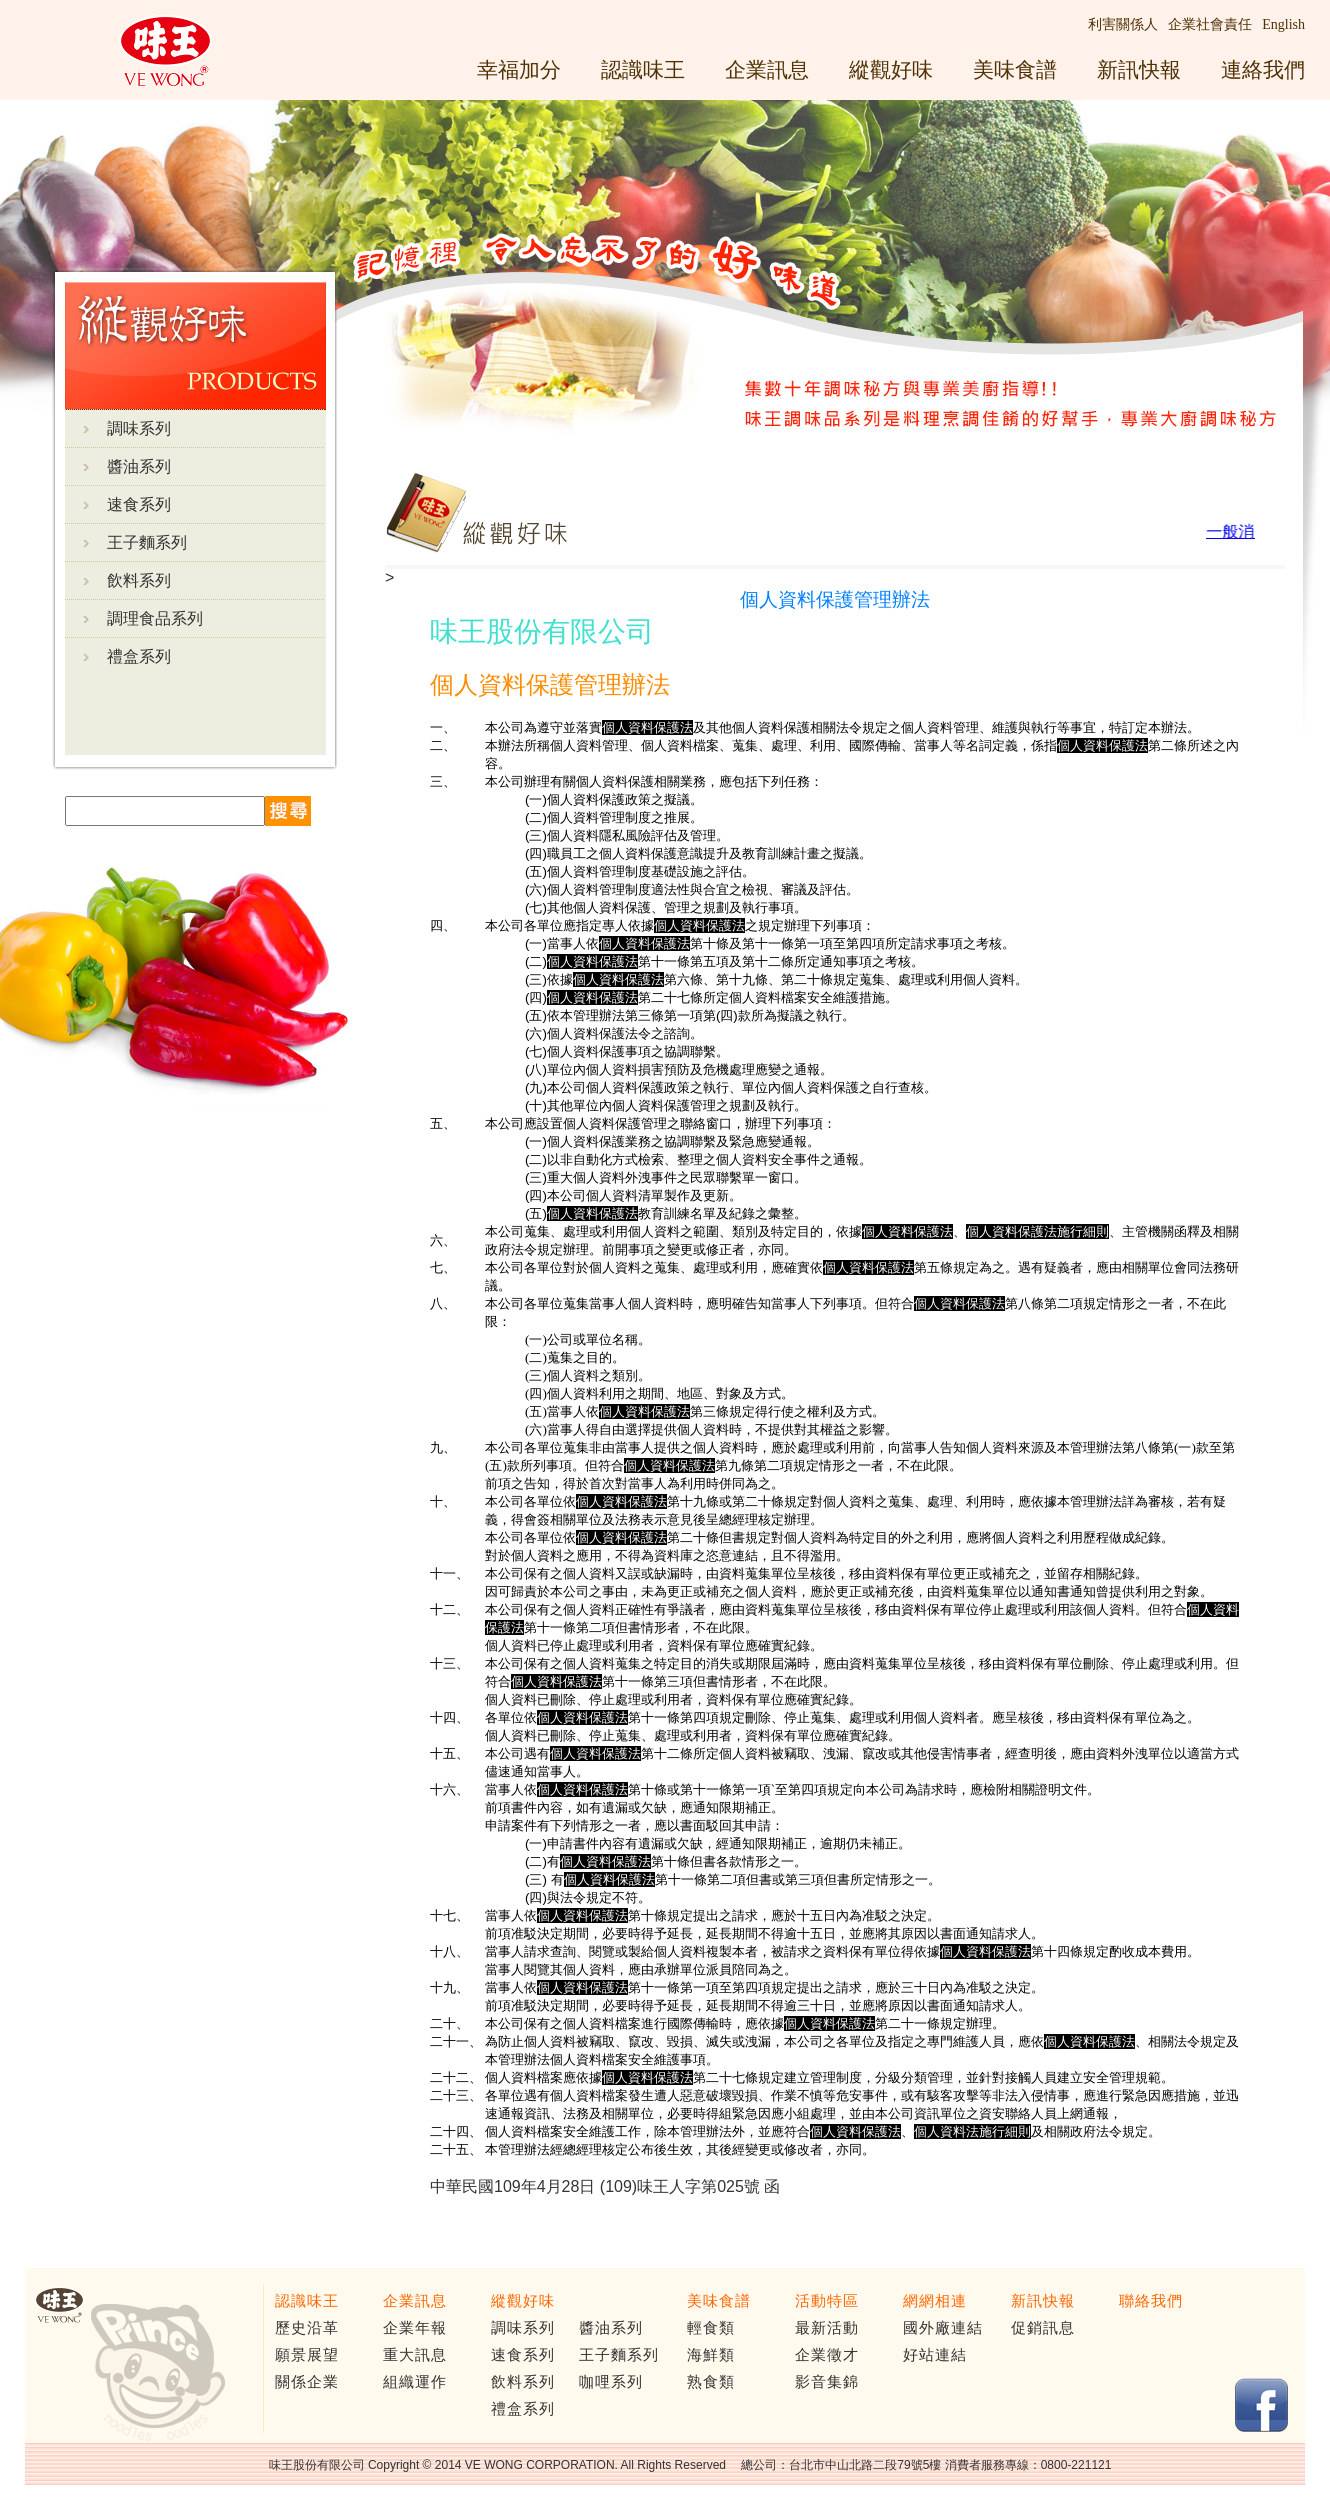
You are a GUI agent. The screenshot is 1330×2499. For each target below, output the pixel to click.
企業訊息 (767, 69)
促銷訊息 (1043, 2328)
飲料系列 (139, 580)
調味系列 (139, 428)
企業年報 (415, 2328)
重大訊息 (415, 2355)
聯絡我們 (1151, 2301)
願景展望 (307, 2355)
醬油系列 (139, 466)
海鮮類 (711, 2355)
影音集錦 (827, 2382)
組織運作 (415, 2382)
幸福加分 (519, 69)
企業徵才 (827, 2355)
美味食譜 (1015, 69)
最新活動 (827, 2328)
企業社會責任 (1210, 24)
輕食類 (711, 2328)
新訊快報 (1139, 69)
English (1283, 24)
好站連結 (935, 2355)
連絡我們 (1263, 69)
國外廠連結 (943, 2328)
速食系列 (139, 504)
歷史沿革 (307, 2328)
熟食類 (711, 2382)
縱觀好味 (891, 69)
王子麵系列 (147, 542)
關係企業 (307, 2382)
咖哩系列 (611, 2382)
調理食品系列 (155, 618)
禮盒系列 (139, 656)
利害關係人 (1123, 24)
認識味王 (643, 69)
